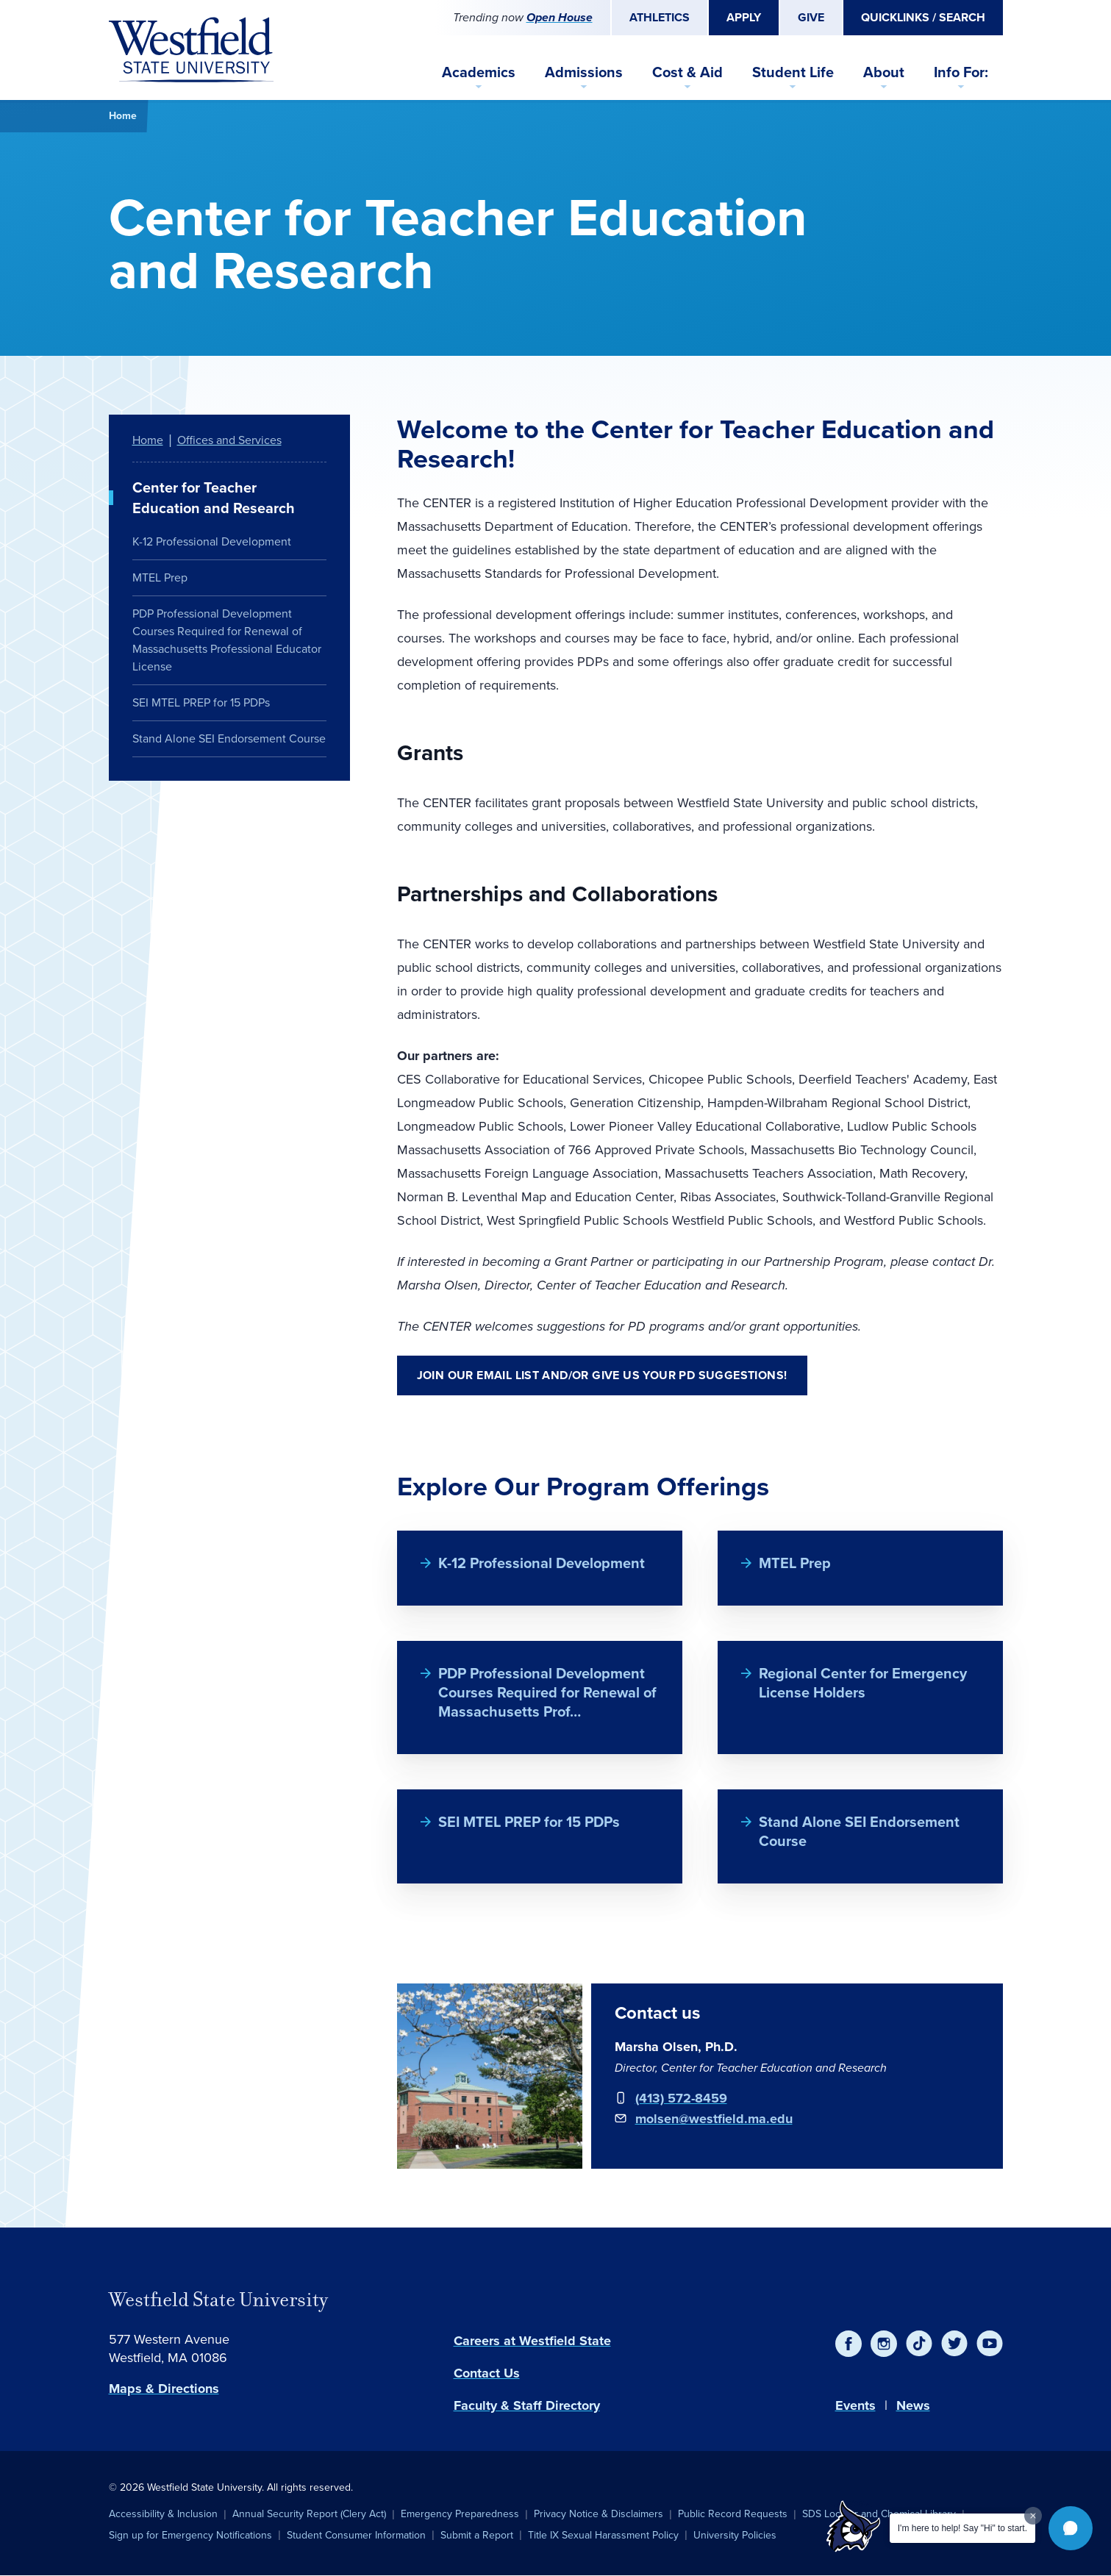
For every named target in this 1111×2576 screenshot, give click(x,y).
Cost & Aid (687, 72)
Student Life (793, 72)
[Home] (191, 50)
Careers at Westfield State (532, 2340)
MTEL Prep (795, 1563)
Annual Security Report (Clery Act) (309, 2514)
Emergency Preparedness (460, 2514)
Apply (743, 17)
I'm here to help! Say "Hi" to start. (962, 2528)
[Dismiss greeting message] (1033, 2516)
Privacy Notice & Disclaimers (598, 2514)
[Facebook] (848, 2343)
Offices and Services (229, 440)
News (913, 2405)
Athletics (659, 17)
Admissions (584, 72)
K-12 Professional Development (541, 1563)
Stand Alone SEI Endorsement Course (859, 1831)
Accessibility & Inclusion (163, 2514)
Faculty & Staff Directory (527, 2405)
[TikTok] (919, 2343)
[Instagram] (884, 2343)
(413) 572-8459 (681, 2098)
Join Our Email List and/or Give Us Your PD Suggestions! (602, 1375)
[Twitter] (954, 2343)
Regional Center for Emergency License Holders (863, 1682)
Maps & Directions (164, 2388)
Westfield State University (218, 2299)
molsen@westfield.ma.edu (714, 2118)
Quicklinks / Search (923, 17)
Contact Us (487, 2373)
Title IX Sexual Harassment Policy (603, 2535)
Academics (478, 72)
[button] (1071, 2528)
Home (123, 116)
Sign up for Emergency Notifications (190, 2535)
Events (855, 2405)
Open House (559, 17)
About (883, 72)
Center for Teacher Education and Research (213, 497)
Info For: (961, 72)
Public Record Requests (732, 2514)
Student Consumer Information (356, 2535)
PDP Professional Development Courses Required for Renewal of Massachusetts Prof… (547, 1692)
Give (811, 17)
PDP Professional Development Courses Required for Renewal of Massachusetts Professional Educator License (226, 640)
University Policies (734, 2535)
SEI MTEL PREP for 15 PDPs (529, 1822)
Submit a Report (476, 2535)
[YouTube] (989, 2343)
